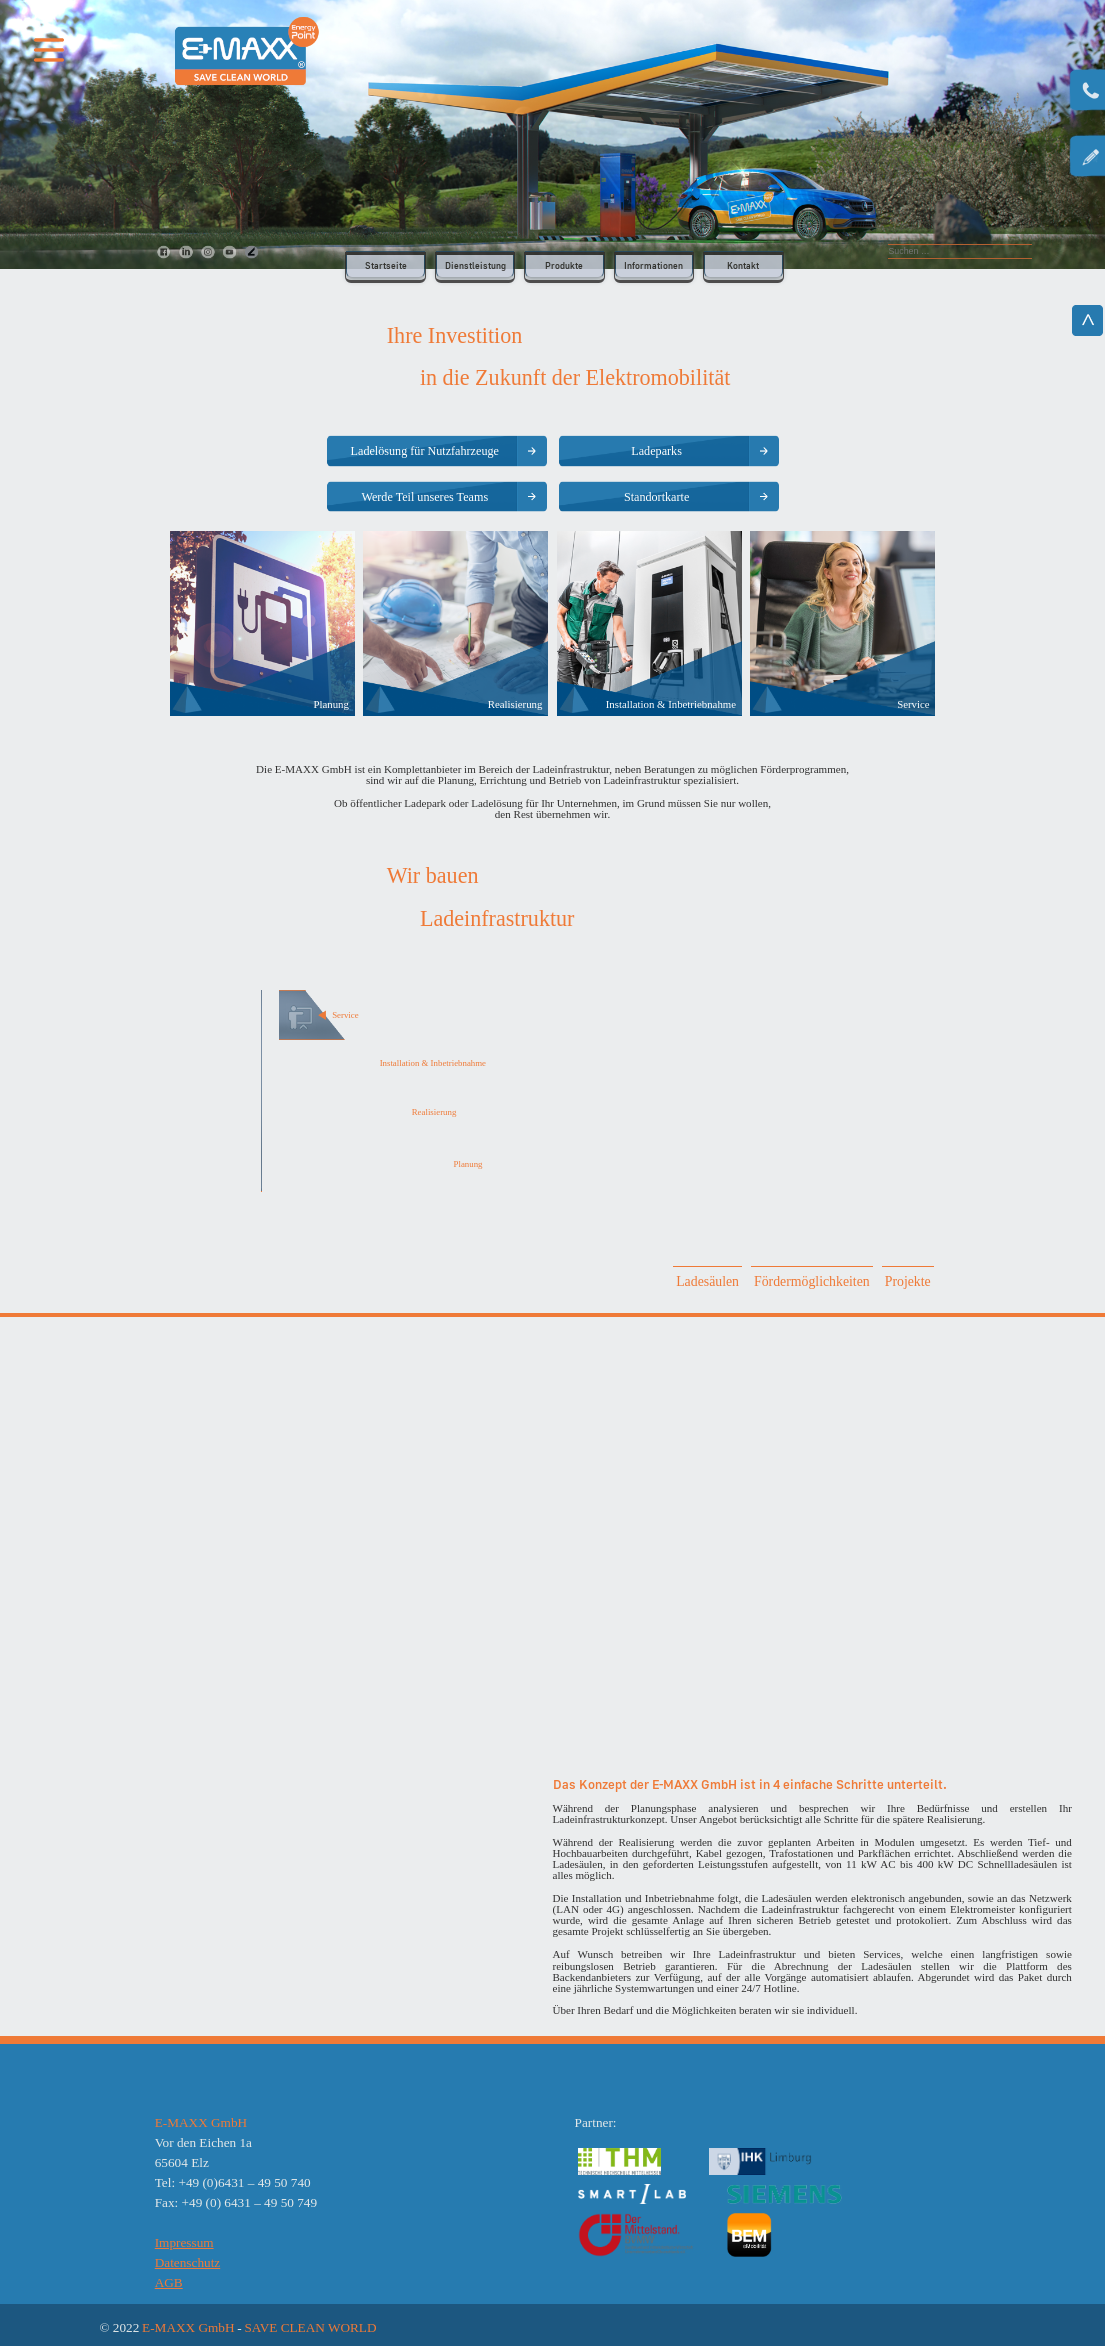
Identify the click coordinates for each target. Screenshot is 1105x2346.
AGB (169, 2282)
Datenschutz (188, 2262)
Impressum (184, 2242)
